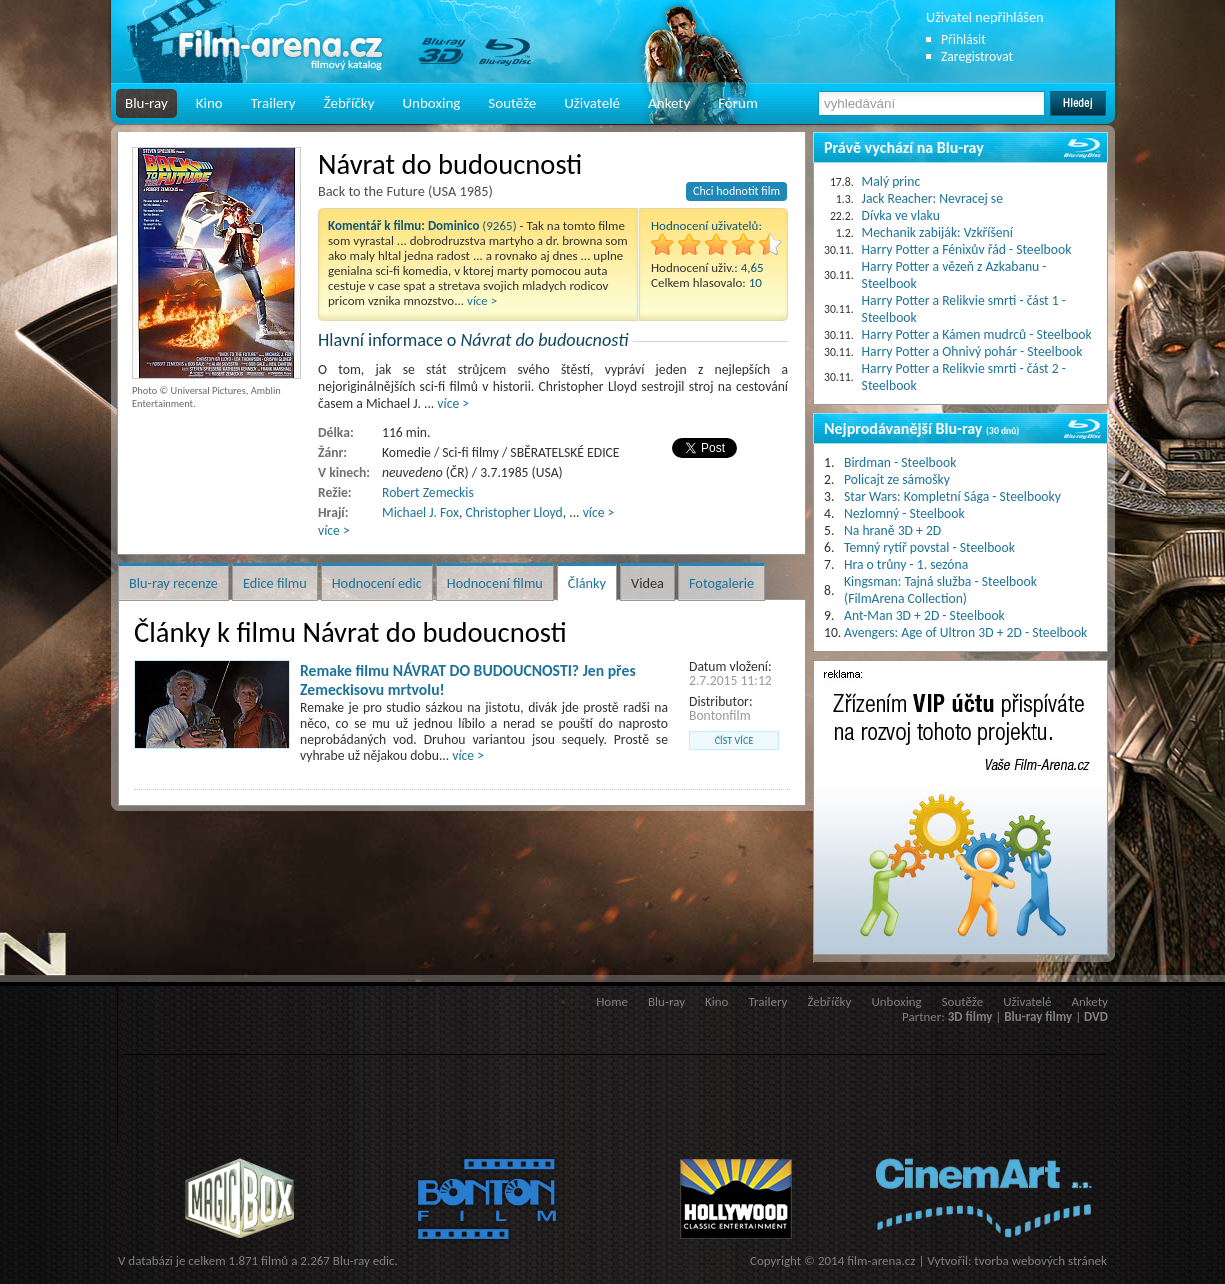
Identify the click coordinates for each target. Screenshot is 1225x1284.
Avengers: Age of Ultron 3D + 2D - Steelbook (965, 632)
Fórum (738, 103)
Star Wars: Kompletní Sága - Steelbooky (952, 496)
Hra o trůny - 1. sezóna (906, 564)
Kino (209, 103)
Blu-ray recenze (173, 583)
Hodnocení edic (377, 583)
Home (612, 1001)
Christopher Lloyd (513, 512)
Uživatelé (592, 103)
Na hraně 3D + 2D (892, 530)
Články (587, 583)
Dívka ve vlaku (901, 215)
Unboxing (431, 103)
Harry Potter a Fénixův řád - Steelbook (967, 249)
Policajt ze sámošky (897, 479)
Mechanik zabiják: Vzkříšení (937, 232)
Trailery (273, 103)
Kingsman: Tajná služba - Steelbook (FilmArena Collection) (940, 590)
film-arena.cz (881, 1260)
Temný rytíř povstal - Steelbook (929, 547)
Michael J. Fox (420, 512)
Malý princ (891, 181)
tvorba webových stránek (1040, 1260)
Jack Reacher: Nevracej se (932, 198)
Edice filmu (275, 583)
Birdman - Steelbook (900, 462)
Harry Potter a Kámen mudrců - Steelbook (977, 334)
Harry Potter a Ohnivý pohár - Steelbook (972, 351)
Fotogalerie (721, 583)
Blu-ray (146, 103)
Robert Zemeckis (428, 492)
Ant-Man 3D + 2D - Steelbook (924, 615)
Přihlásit (963, 39)
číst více (734, 740)
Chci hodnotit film (736, 191)
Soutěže (512, 103)
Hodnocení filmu (495, 583)
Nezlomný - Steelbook (904, 513)
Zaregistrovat (977, 56)
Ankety (669, 103)
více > (482, 300)
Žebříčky (349, 103)
